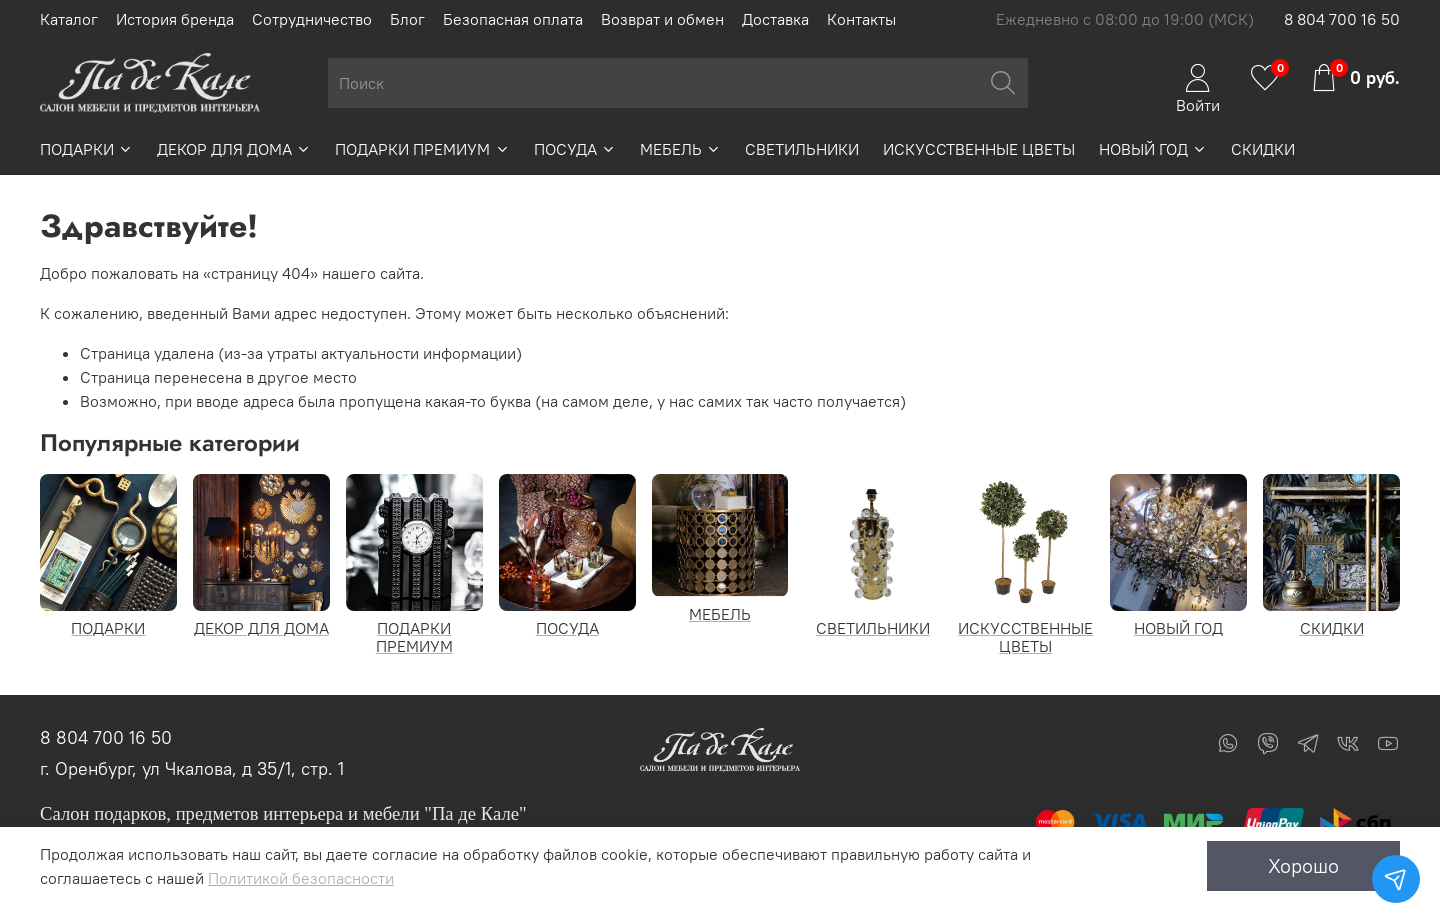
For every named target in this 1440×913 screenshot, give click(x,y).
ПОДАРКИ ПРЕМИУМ (422, 149)
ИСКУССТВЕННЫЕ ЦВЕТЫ (979, 149)
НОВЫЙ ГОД (1153, 149)
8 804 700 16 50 (1342, 19)
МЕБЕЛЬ (680, 149)
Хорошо (1303, 865)
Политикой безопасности (301, 878)
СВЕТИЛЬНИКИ (802, 149)
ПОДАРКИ (86, 149)
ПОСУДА (575, 149)
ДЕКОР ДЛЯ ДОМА (234, 149)
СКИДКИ (1263, 149)
